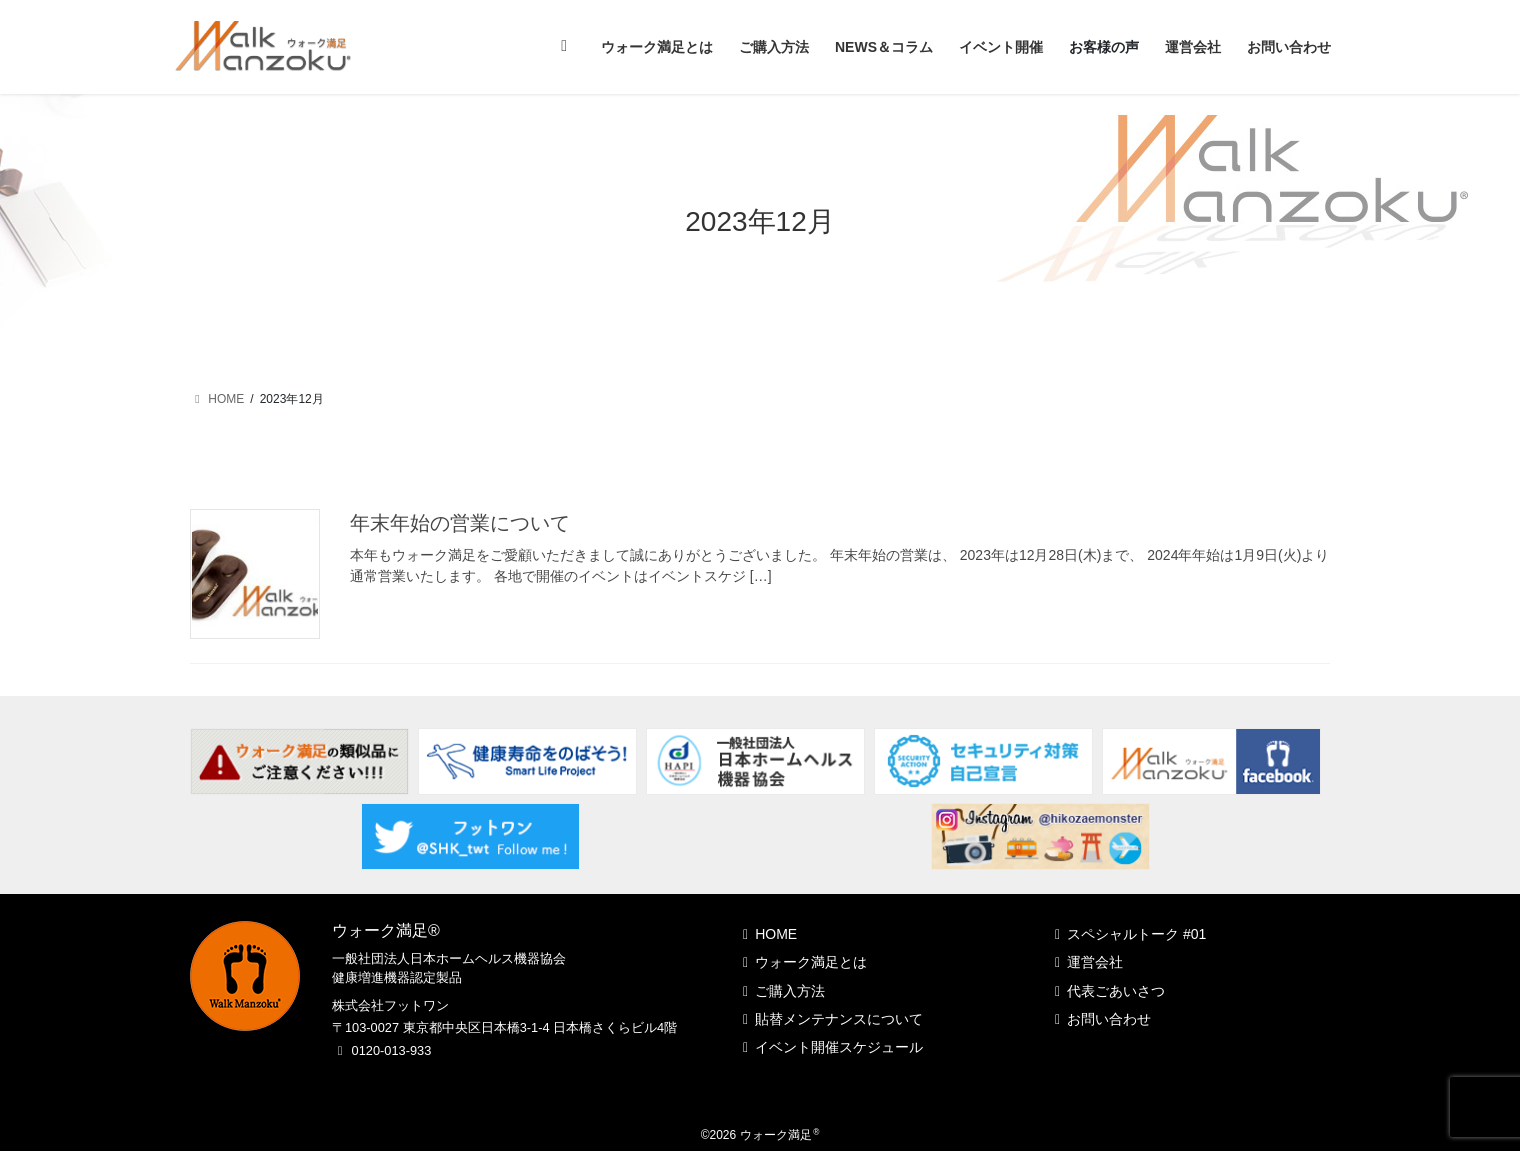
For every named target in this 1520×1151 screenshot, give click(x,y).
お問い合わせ (1109, 1019)
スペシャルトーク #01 (1136, 934)
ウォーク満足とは (811, 962)
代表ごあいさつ (1116, 991)
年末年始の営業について (460, 523)
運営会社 (1095, 962)
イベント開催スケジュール (839, 1047)
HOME (776, 934)
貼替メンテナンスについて (839, 1019)
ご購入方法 (790, 991)
